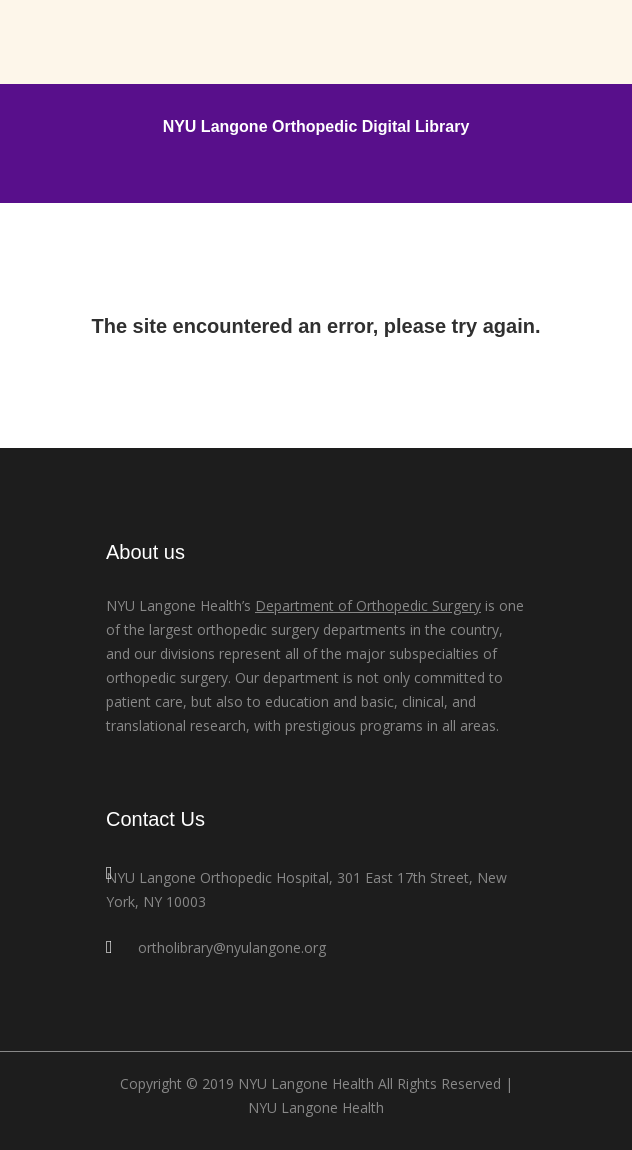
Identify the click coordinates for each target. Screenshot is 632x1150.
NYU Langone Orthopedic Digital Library (316, 126)
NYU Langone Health (316, 1107)
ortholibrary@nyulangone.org (232, 947)
